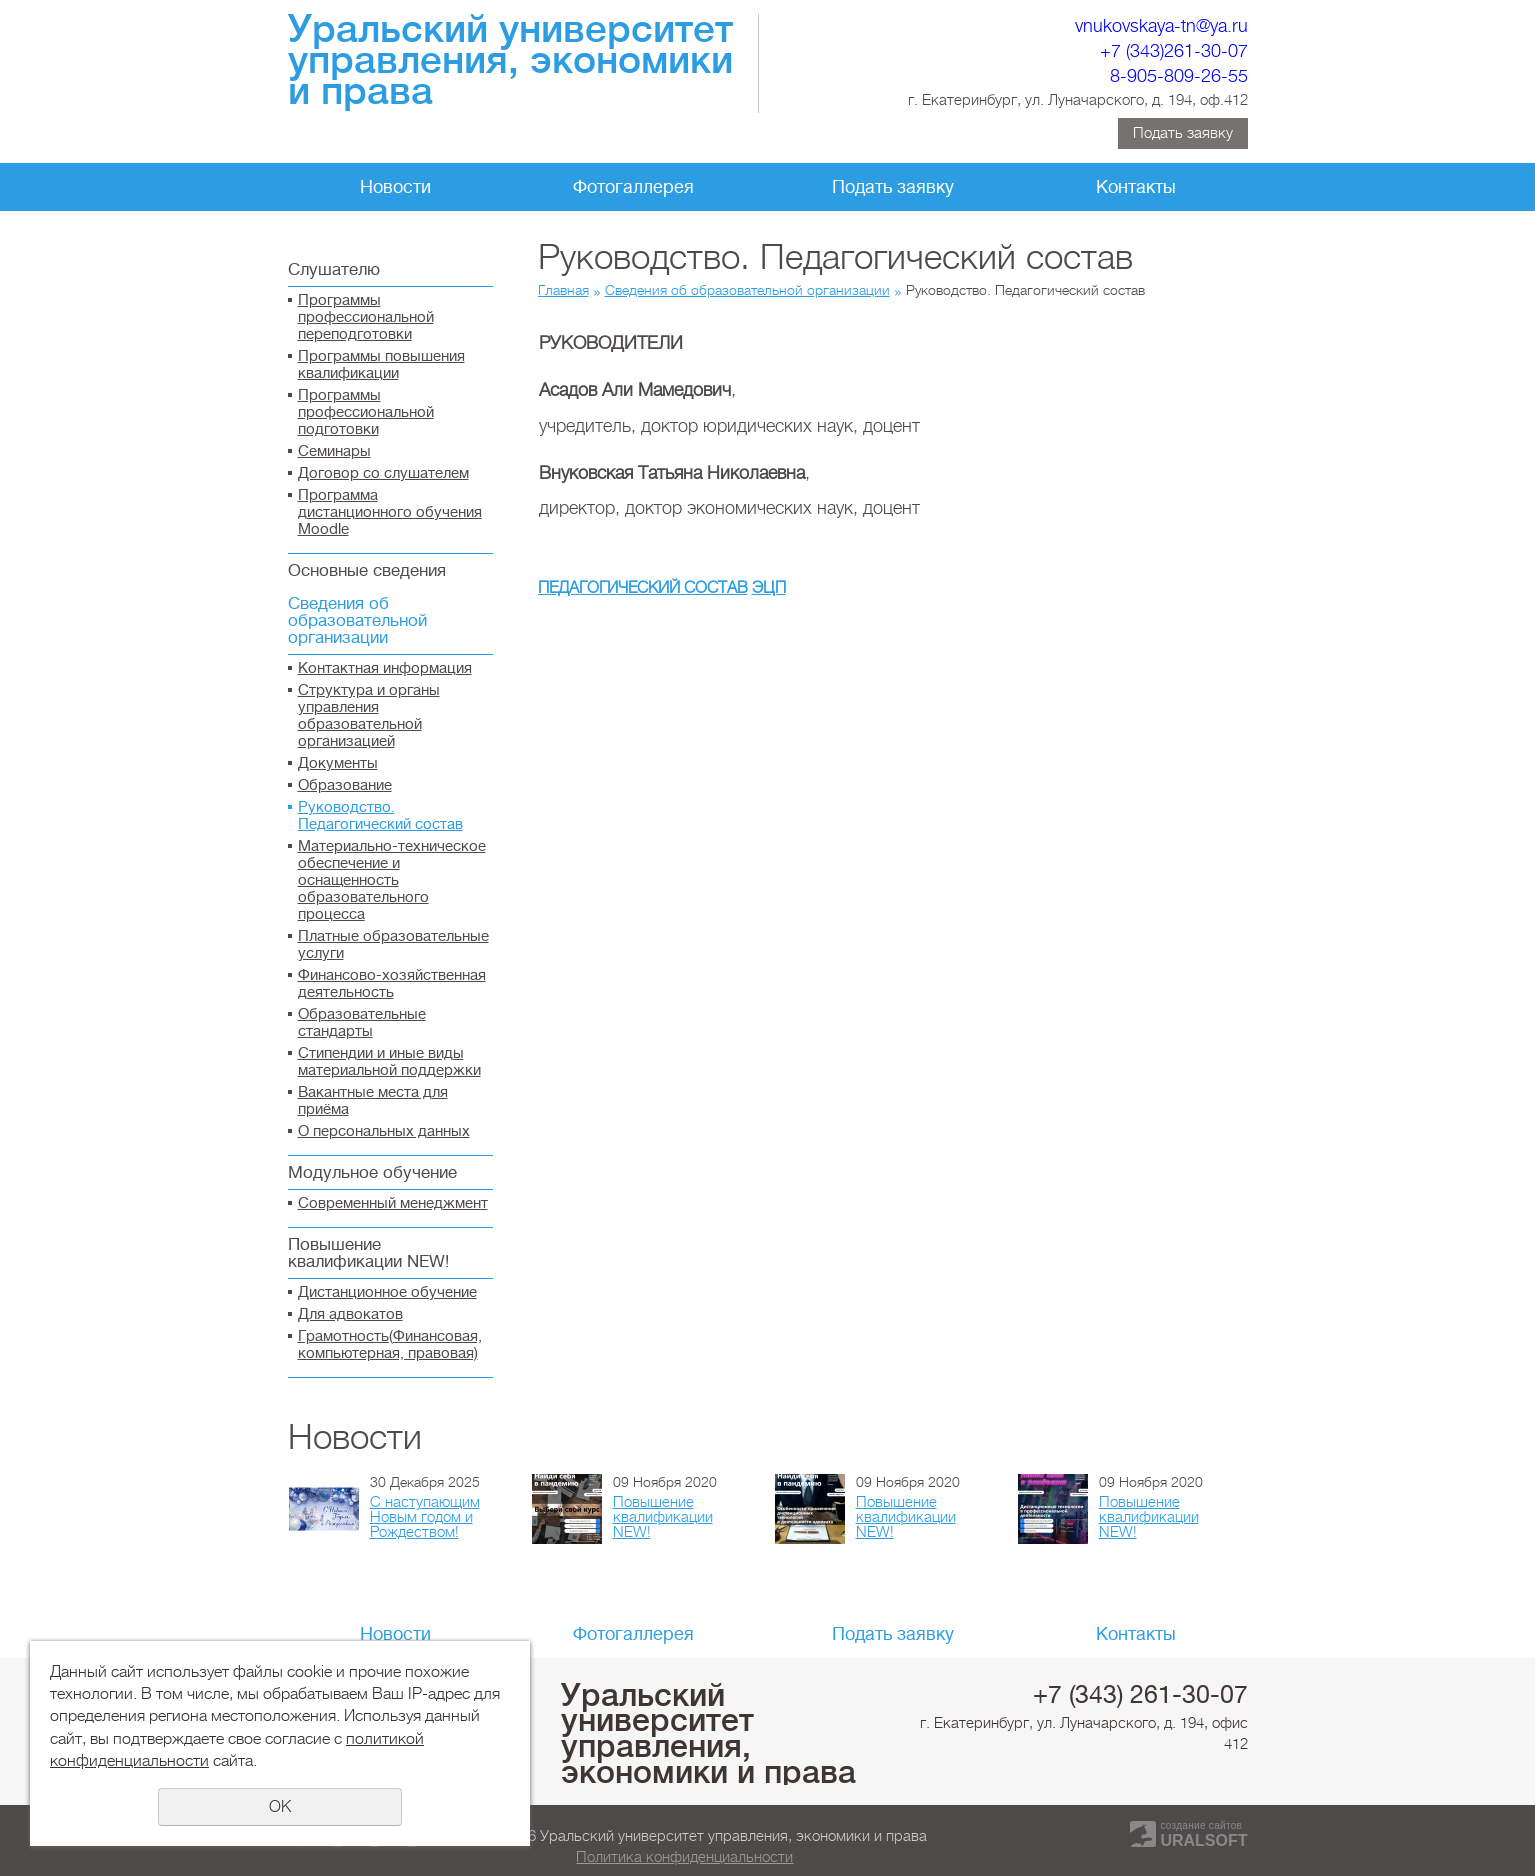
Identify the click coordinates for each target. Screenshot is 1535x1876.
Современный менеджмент (393, 1203)
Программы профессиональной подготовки (366, 412)
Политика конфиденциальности (684, 1857)
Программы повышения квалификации (381, 365)
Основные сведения (367, 570)
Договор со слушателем (383, 473)
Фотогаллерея (633, 187)
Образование (345, 785)
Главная (563, 290)
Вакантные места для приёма (373, 1101)
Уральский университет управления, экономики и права (708, 1733)
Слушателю (334, 269)
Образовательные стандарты (362, 1023)
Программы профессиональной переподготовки (366, 317)
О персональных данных (384, 1131)
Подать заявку (1183, 133)
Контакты (1136, 187)
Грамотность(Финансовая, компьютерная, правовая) (390, 1345)
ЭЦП (769, 588)
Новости (395, 187)
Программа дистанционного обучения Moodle (390, 512)
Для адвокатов (350, 1314)
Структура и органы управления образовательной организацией (369, 716)
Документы (338, 763)
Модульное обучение (372, 1172)
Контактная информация (385, 668)
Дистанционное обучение (387, 1292)
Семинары (334, 451)
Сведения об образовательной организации (357, 620)
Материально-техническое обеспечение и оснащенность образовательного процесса (392, 880)
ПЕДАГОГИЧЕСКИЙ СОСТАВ (643, 588)
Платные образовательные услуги (393, 945)
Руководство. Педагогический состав (380, 816)
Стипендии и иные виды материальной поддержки (389, 1062)
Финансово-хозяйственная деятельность (392, 984)
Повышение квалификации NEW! (368, 1253)
